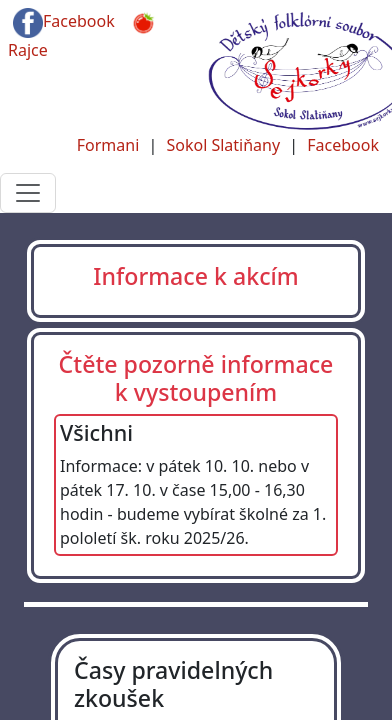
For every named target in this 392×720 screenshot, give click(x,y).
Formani (108, 145)
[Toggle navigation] (28, 193)
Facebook (64, 22)
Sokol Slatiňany (223, 145)
